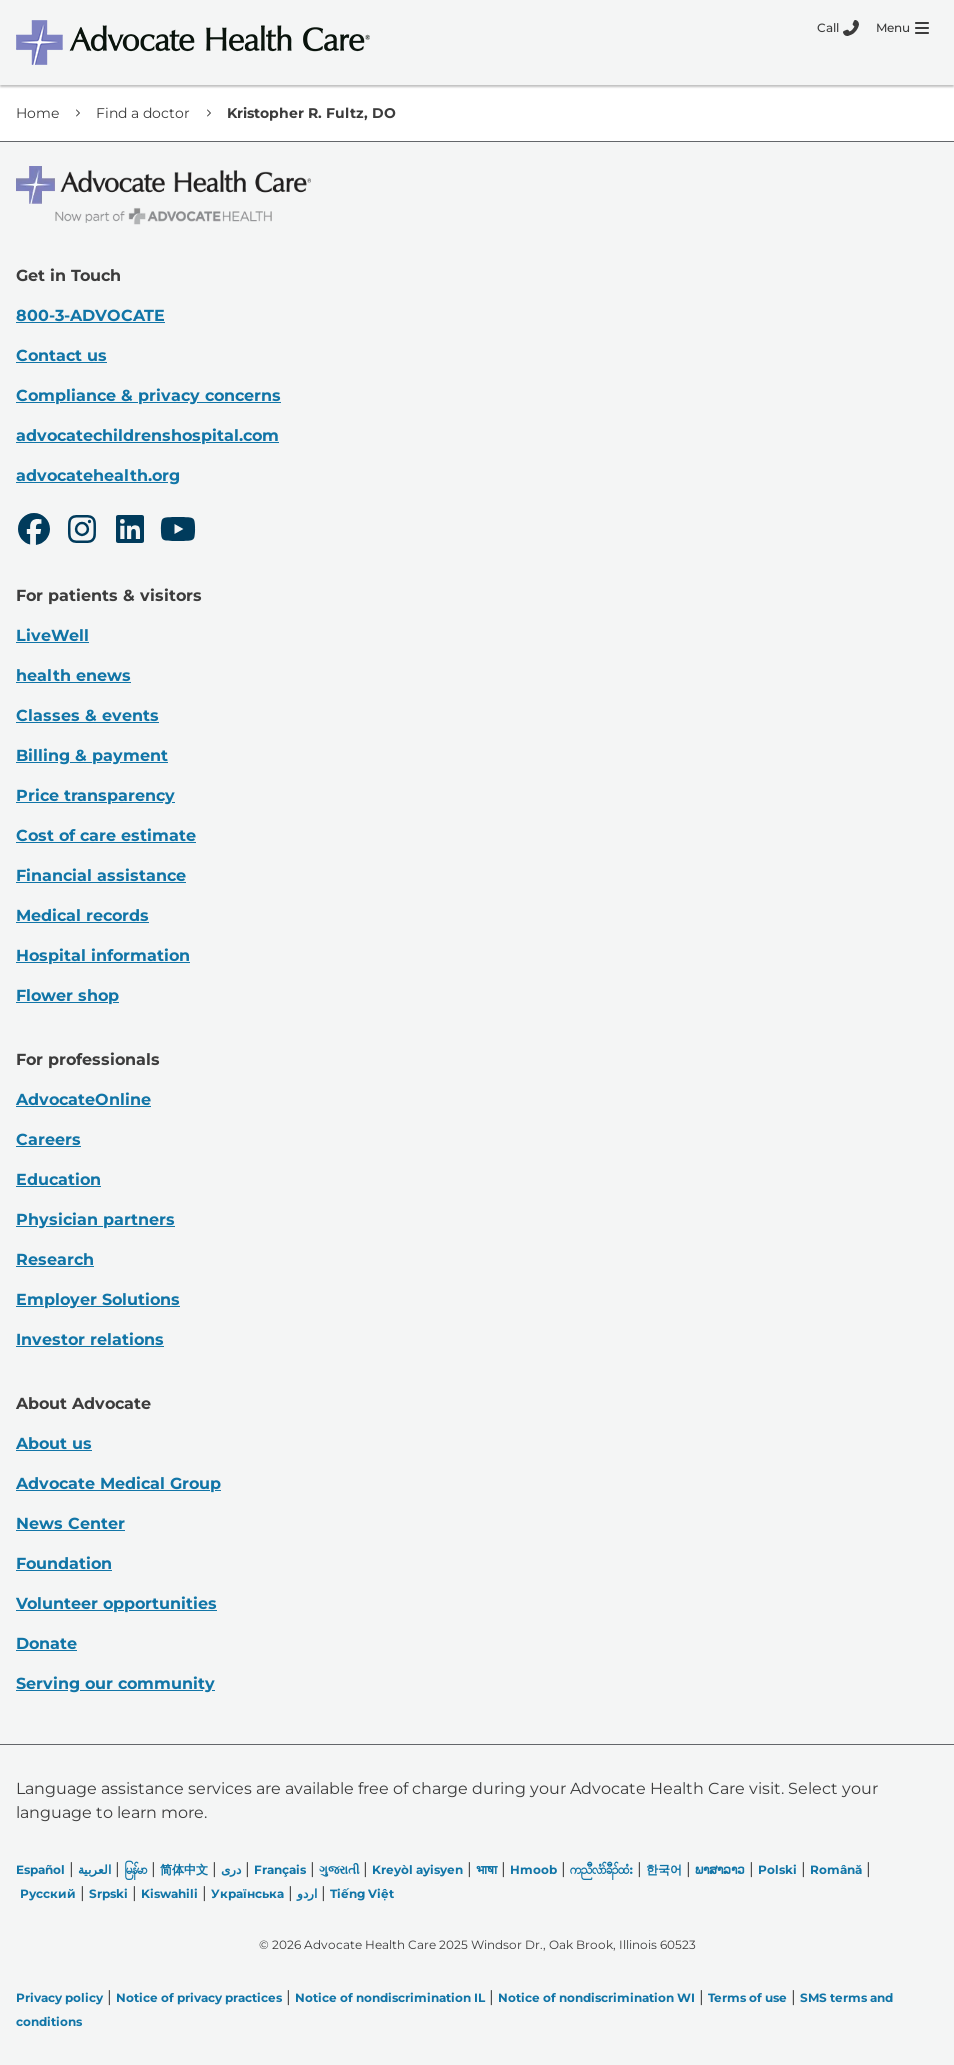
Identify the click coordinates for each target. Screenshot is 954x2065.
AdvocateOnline (83, 1099)
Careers (48, 1139)
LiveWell (52, 635)
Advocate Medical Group (118, 1483)
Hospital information (103, 955)
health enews (73, 675)
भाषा (486, 1869)
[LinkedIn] (130, 532)
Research (55, 1259)
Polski (777, 1869)
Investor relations (90, 1339)
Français (280, 1869)
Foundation (64, 1563)
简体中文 (184, 1869)
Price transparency (95, 795)
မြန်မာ (135, 1869)
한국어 (664, 1869)
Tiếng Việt (362, 1893)
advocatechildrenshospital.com (147, 435)
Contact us (61, 355)
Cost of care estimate (106, 835)
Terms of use (747, 1997)
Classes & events (87, 715)
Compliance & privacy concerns (148, 395)
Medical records (82, 915)
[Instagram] (82, 532)
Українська (247, 1893)
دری (231, 1869)
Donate (46, 1643)
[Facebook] (34, 532)
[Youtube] (178, 532)
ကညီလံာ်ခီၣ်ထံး (601, 1869)
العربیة (94, 1869)
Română (836, 1869)
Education (58, 1179)
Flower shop (67, 995)
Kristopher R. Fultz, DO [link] (311, 113)
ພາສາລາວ (720, 1869)
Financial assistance (101, 875)
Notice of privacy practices (199, 1997)
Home (37, 113)
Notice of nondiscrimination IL (390, 1997)
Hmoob (533, 1869)
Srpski (108, 1893)
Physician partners (95, 1219)
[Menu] (902, 28)
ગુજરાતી (339, 1869)
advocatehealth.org (98, 475)
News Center (70, 1523)
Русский (48, 1893)
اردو (307, 1893)
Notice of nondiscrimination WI (596, 1997)
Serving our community (115, 1683)
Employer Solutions (98, 1299)
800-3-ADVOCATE (90, 315)
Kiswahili (169, 1893)
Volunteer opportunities (116, 1603)
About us (54, 1443)
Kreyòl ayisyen (417, 1869)
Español (40, 1869)
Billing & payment (92, 755)
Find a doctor (143, 113)
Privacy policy (59, 1997)
